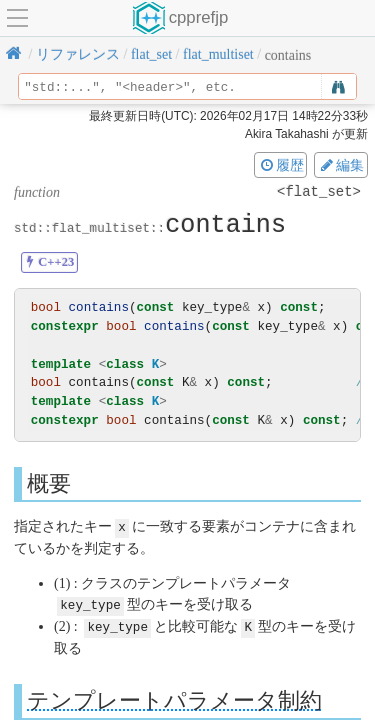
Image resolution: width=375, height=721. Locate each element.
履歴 (281, 165)
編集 (341, 165)
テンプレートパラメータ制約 (174, 698)
